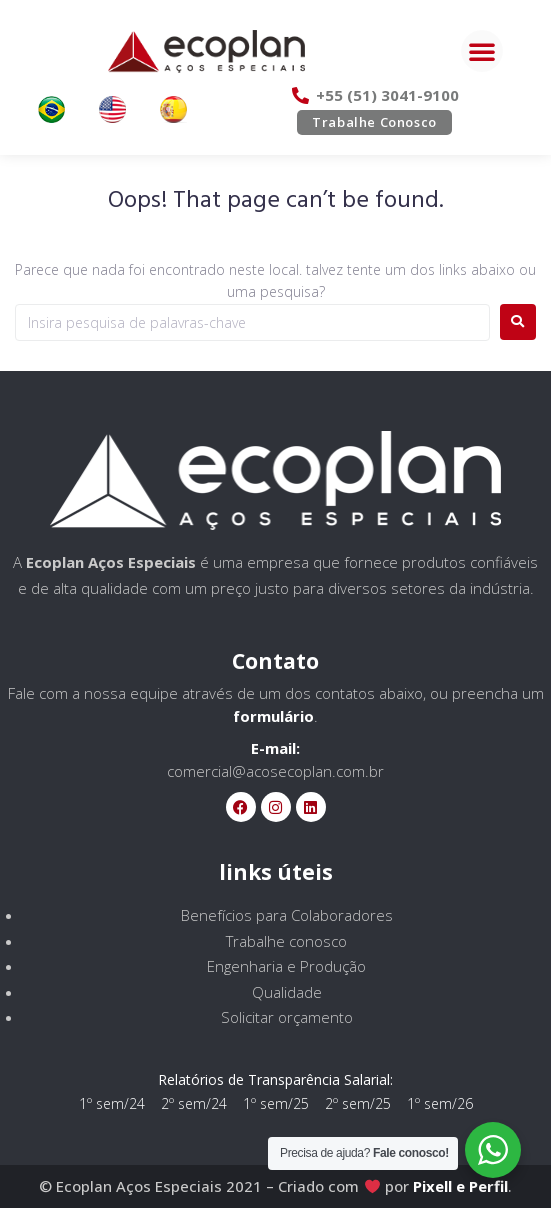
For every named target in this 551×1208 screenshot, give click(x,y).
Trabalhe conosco (286, 941)
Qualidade (287, 992)
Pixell (432, 1186)
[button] (482, 51)
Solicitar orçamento (287, 1017)
